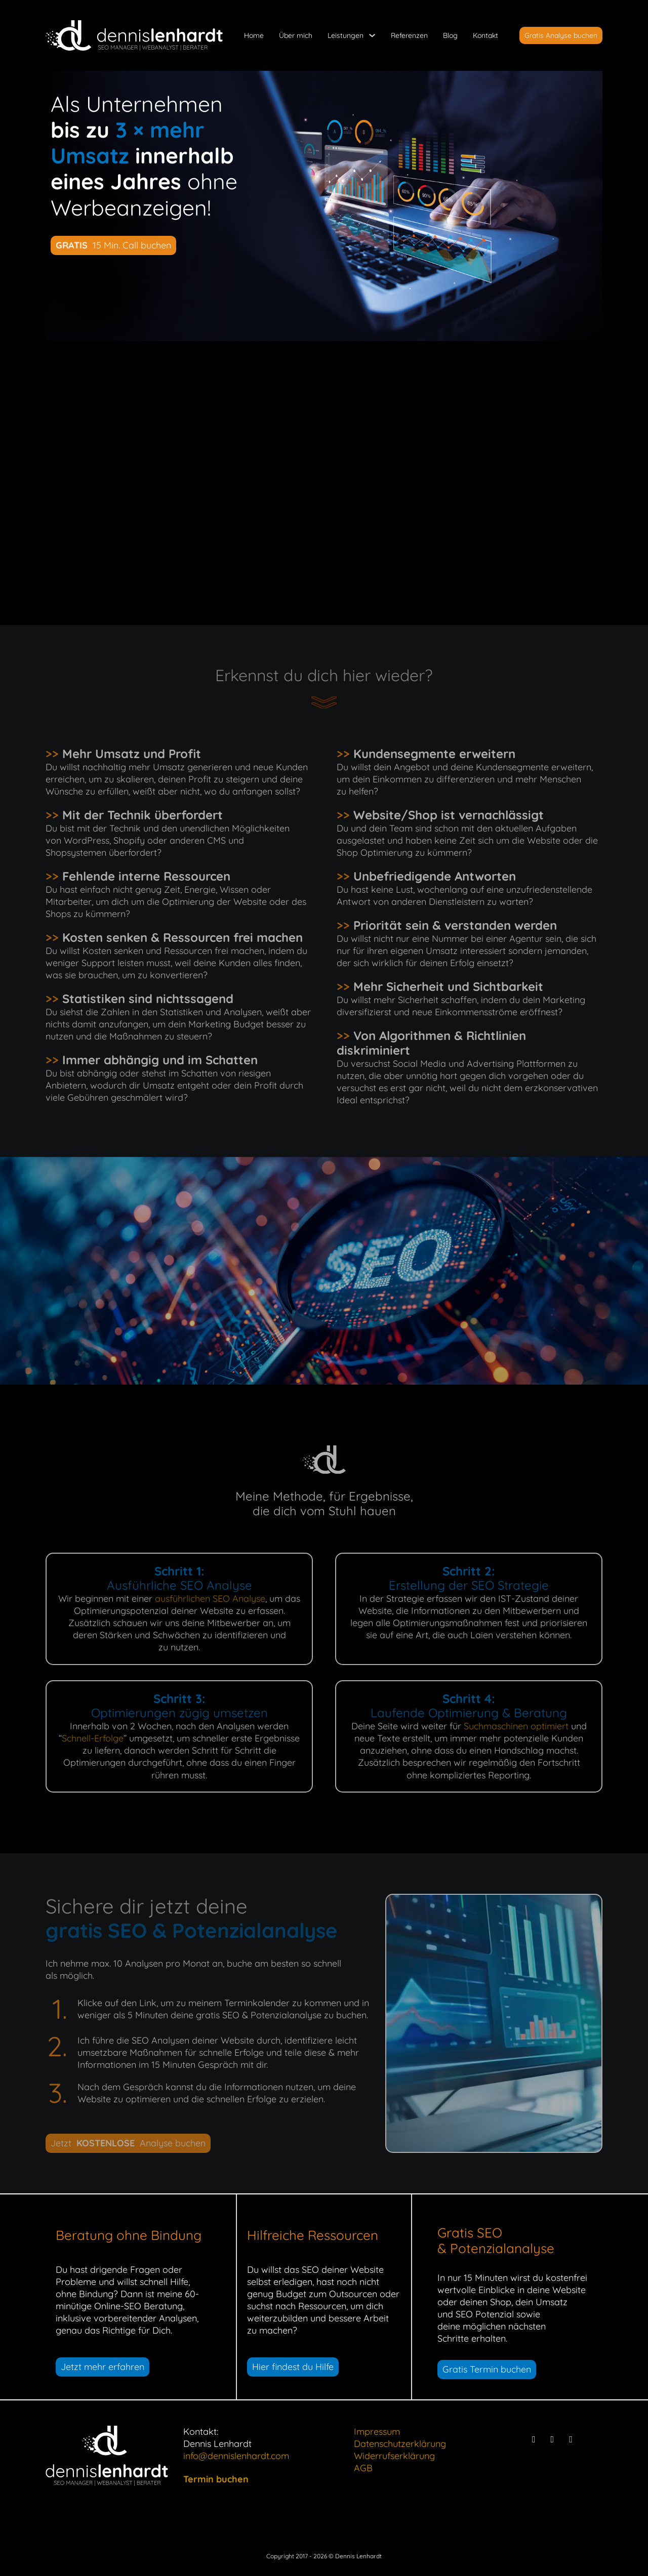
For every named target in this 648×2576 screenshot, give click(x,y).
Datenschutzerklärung (400, 2443)
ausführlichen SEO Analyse (210, 1598)
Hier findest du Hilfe (293, 2367)
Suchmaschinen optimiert (516, 1726)
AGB (363, 2468)
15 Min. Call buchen (113, 245)
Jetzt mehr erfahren (102, 2367)
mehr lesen (498, 540)
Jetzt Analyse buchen (128, 2143)
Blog (450, 35)
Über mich (295, 35)
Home (254, 35)
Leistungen (345, 35)
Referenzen (409, 35)
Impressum (377, 2431)
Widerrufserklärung (394, 2456)
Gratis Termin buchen (486, 2369)
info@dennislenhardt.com (236, 2456)
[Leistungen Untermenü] (372, 35)
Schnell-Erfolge (93, 1738)
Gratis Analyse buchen (560, 35)
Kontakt (485, 35)
